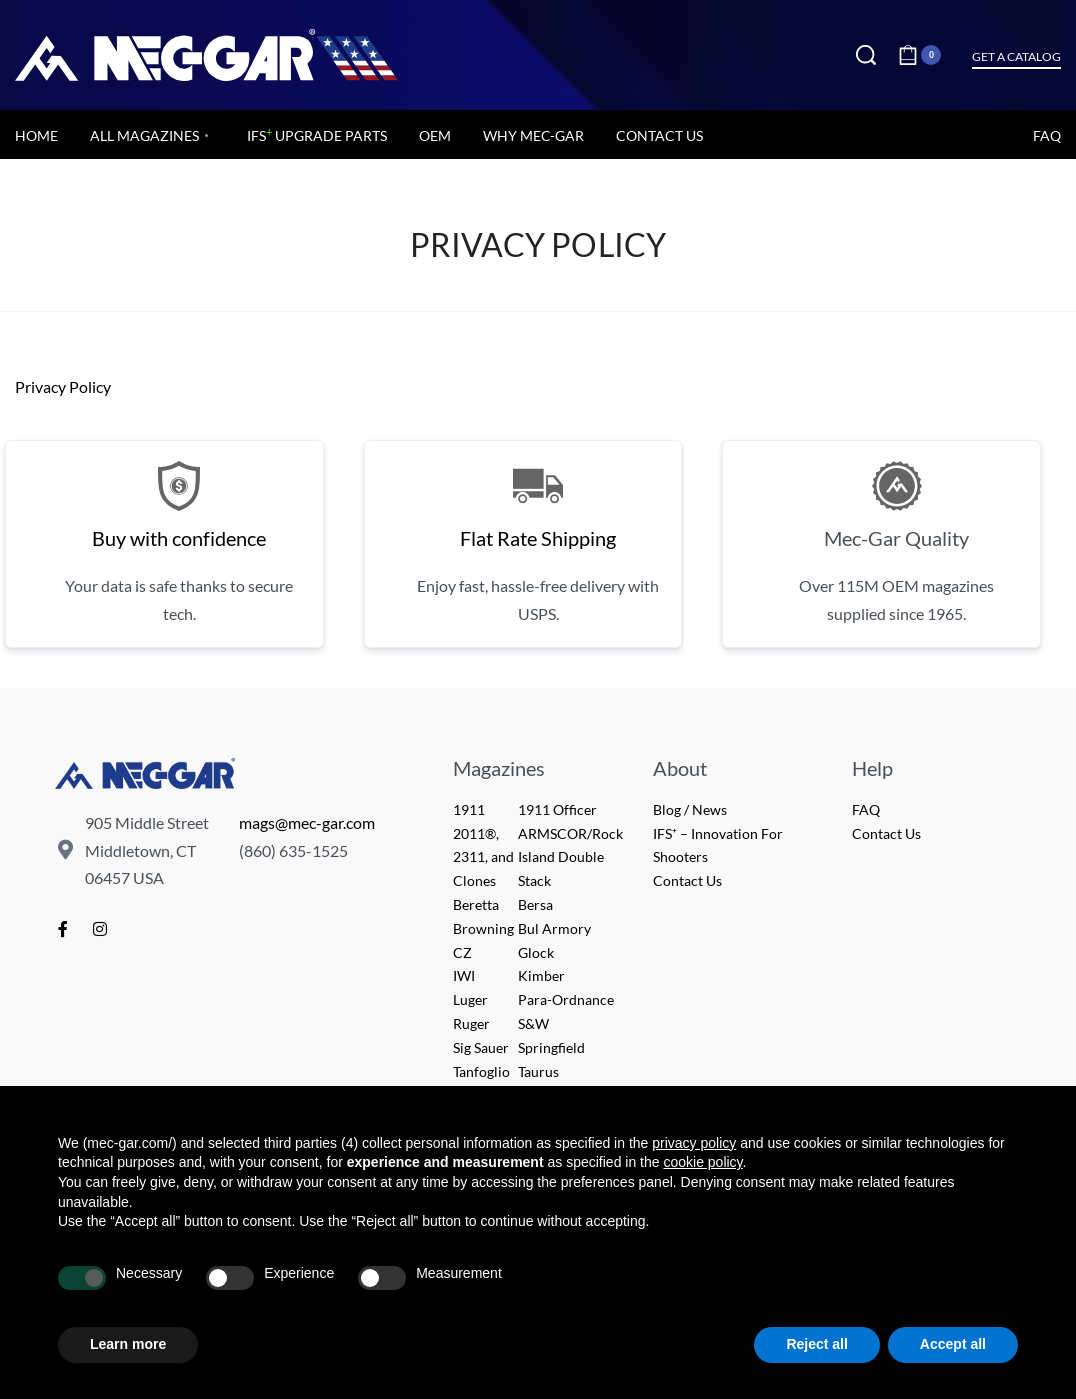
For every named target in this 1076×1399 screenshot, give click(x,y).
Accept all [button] (953, 1344)
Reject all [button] (816, 1344)
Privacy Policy (63, 386)
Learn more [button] (128, 1344)
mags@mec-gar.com (307, 822)
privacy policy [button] (694, 1143)
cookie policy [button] (702, 1162)
